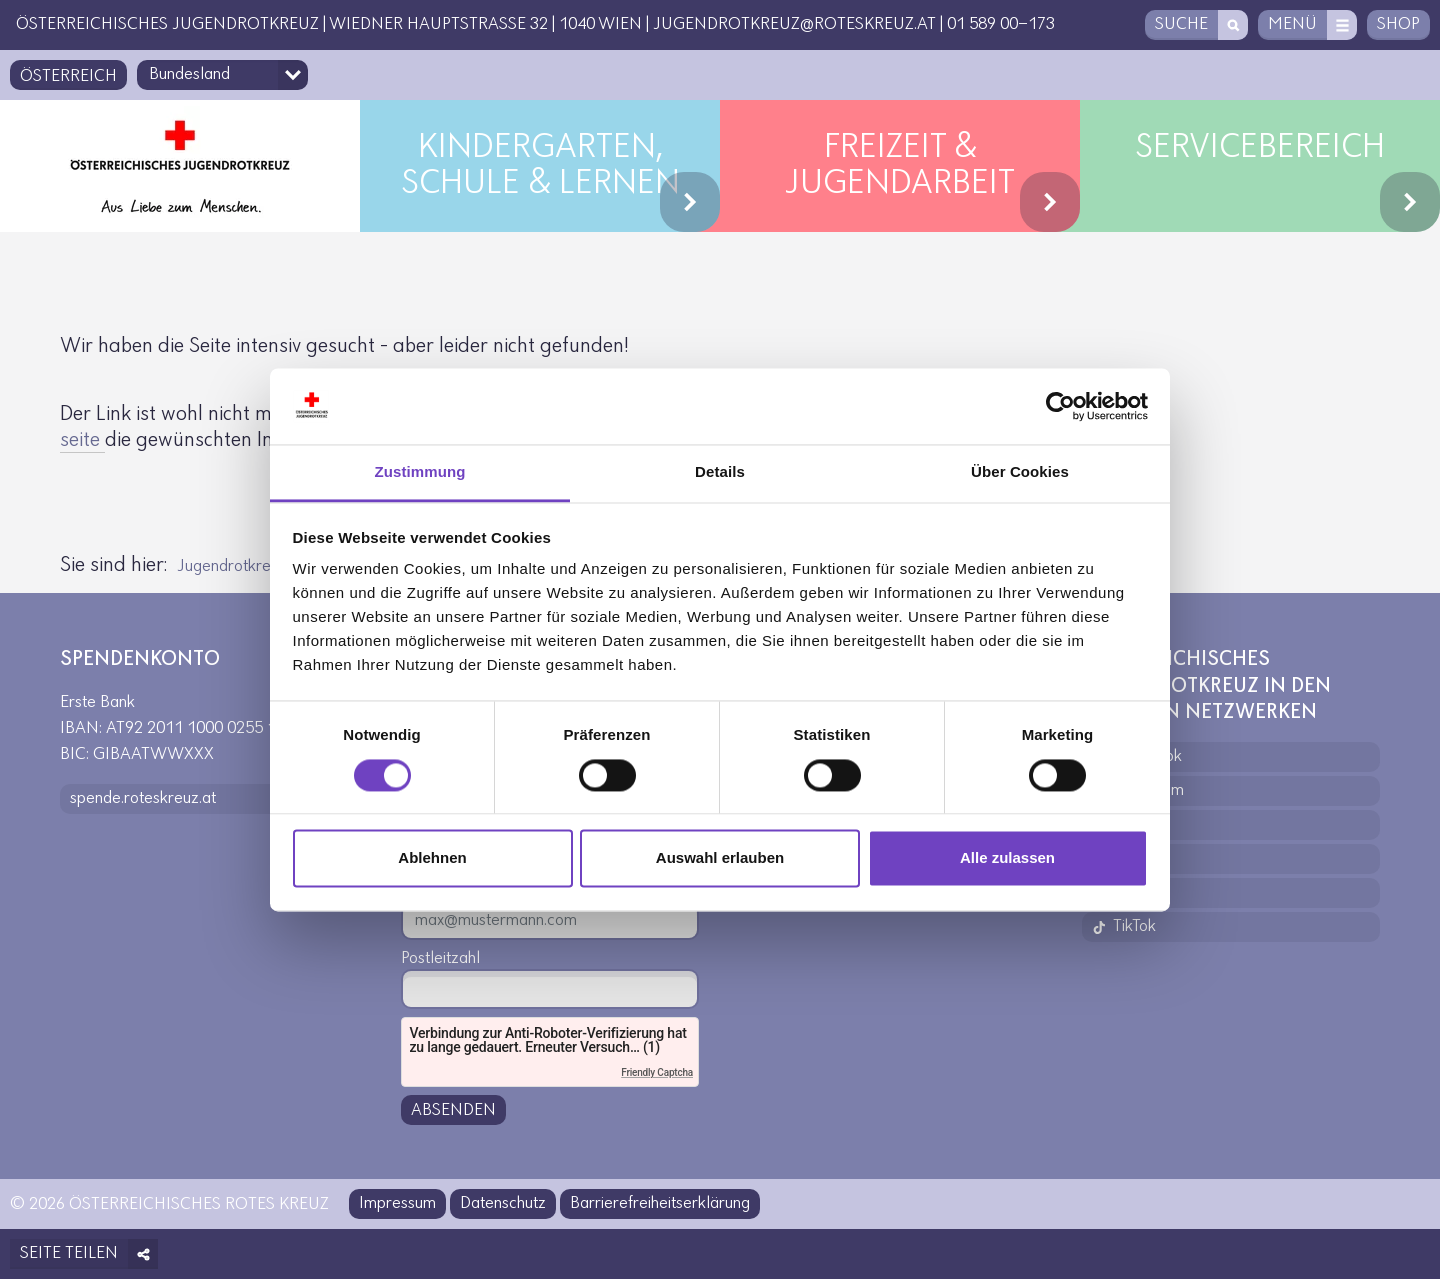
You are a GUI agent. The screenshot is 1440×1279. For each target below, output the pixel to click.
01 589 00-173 (1001, 24)
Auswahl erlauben (720, 858)
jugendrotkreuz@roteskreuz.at (794, 24)
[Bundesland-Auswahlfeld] (222, 75)
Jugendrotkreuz (232, 566)
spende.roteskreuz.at (143, 798)
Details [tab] (720, 472)
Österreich (68, 76)
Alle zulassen (1007, 858)
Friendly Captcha (657, 1072)
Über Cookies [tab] (1020, 472)
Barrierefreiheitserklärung (660, 1203)
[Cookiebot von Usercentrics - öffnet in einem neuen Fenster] (1060, 406)
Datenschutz (503, 1203)
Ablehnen (432, 858)
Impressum (397, 1203)
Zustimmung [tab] (420, 472)
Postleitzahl (440, 958)
